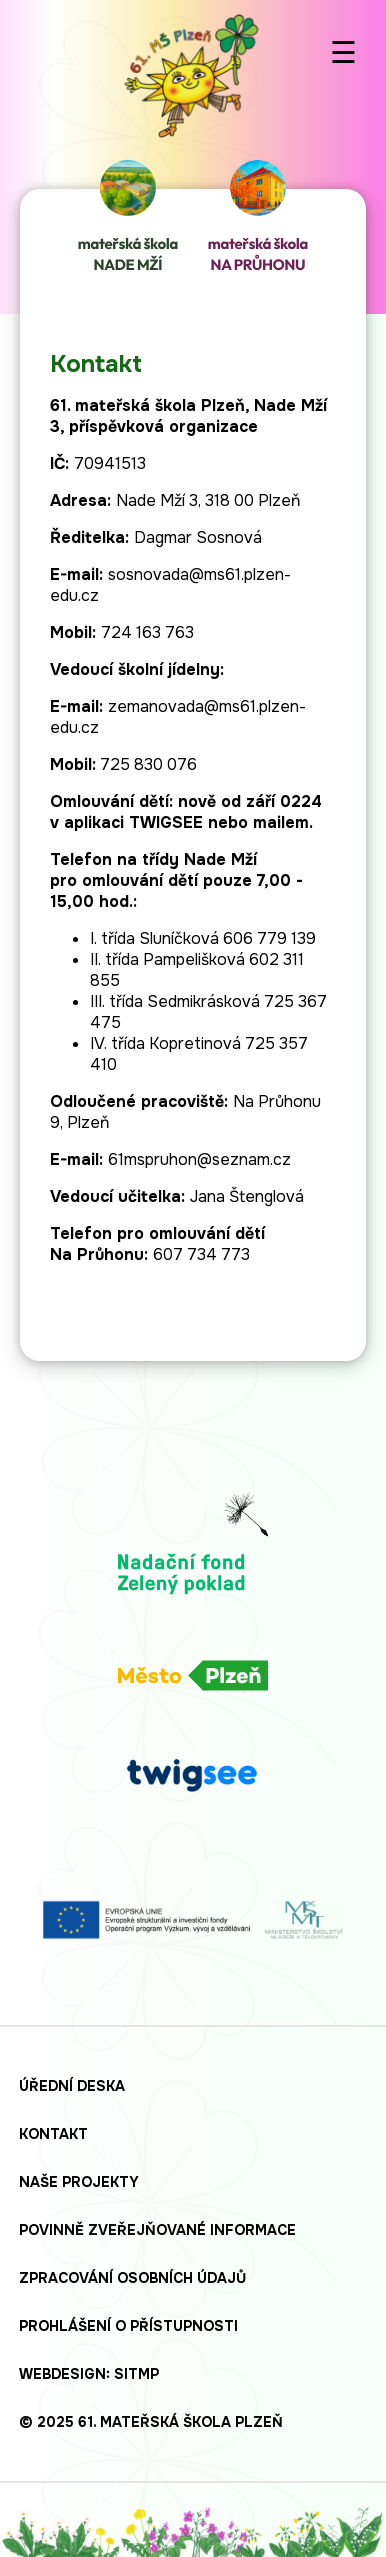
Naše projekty (79, 2182)
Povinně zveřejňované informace (157, 2230)
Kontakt (53, 2134)
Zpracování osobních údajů (132, 2278)
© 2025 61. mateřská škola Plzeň (151, 2422)
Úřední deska (72, 2086)
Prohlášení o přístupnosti (128, 2326)
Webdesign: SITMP (89, 2374)
